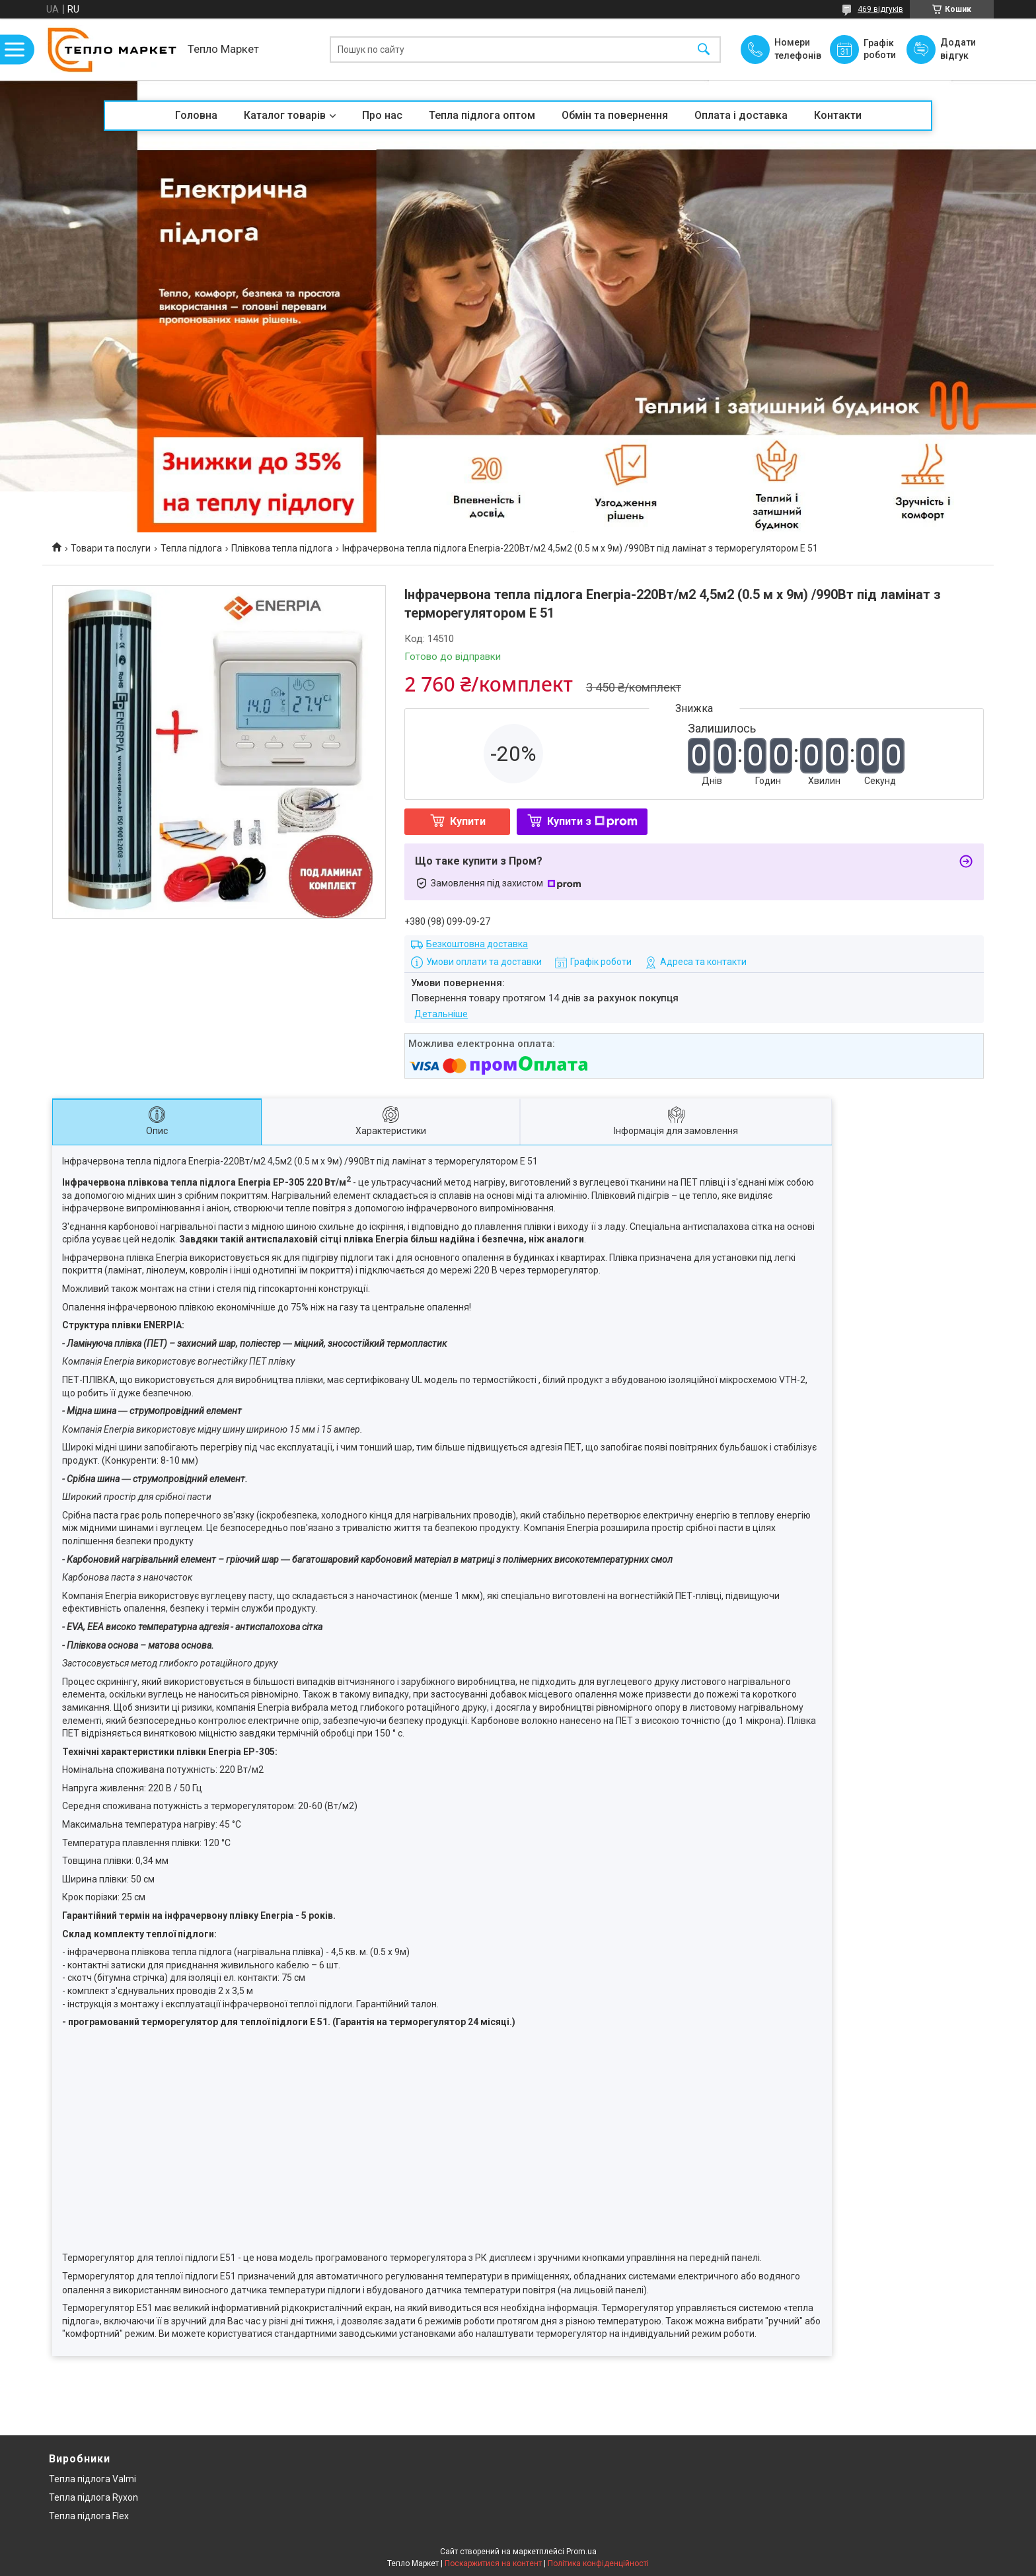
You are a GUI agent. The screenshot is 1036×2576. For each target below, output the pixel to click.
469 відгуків (880, 9)
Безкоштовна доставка (477, 944)
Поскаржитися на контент (493, 2563)
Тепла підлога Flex (89, 2516)
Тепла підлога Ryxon (93, 2497)
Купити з (592, 821)
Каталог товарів (285, 115)
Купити (468, 821)
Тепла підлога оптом (482, 115)
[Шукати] (704, 49)
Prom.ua (581, 2551)
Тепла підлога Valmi (92, 2479)
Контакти (838, 115)
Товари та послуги (111, 548)
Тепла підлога (191, 548)
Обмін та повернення (615, 115)
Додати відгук (958, 49)
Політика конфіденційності (598, 2563)
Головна (196, 115)
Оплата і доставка (741, 115)
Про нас (382, 115)
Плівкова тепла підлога (281, 548)
